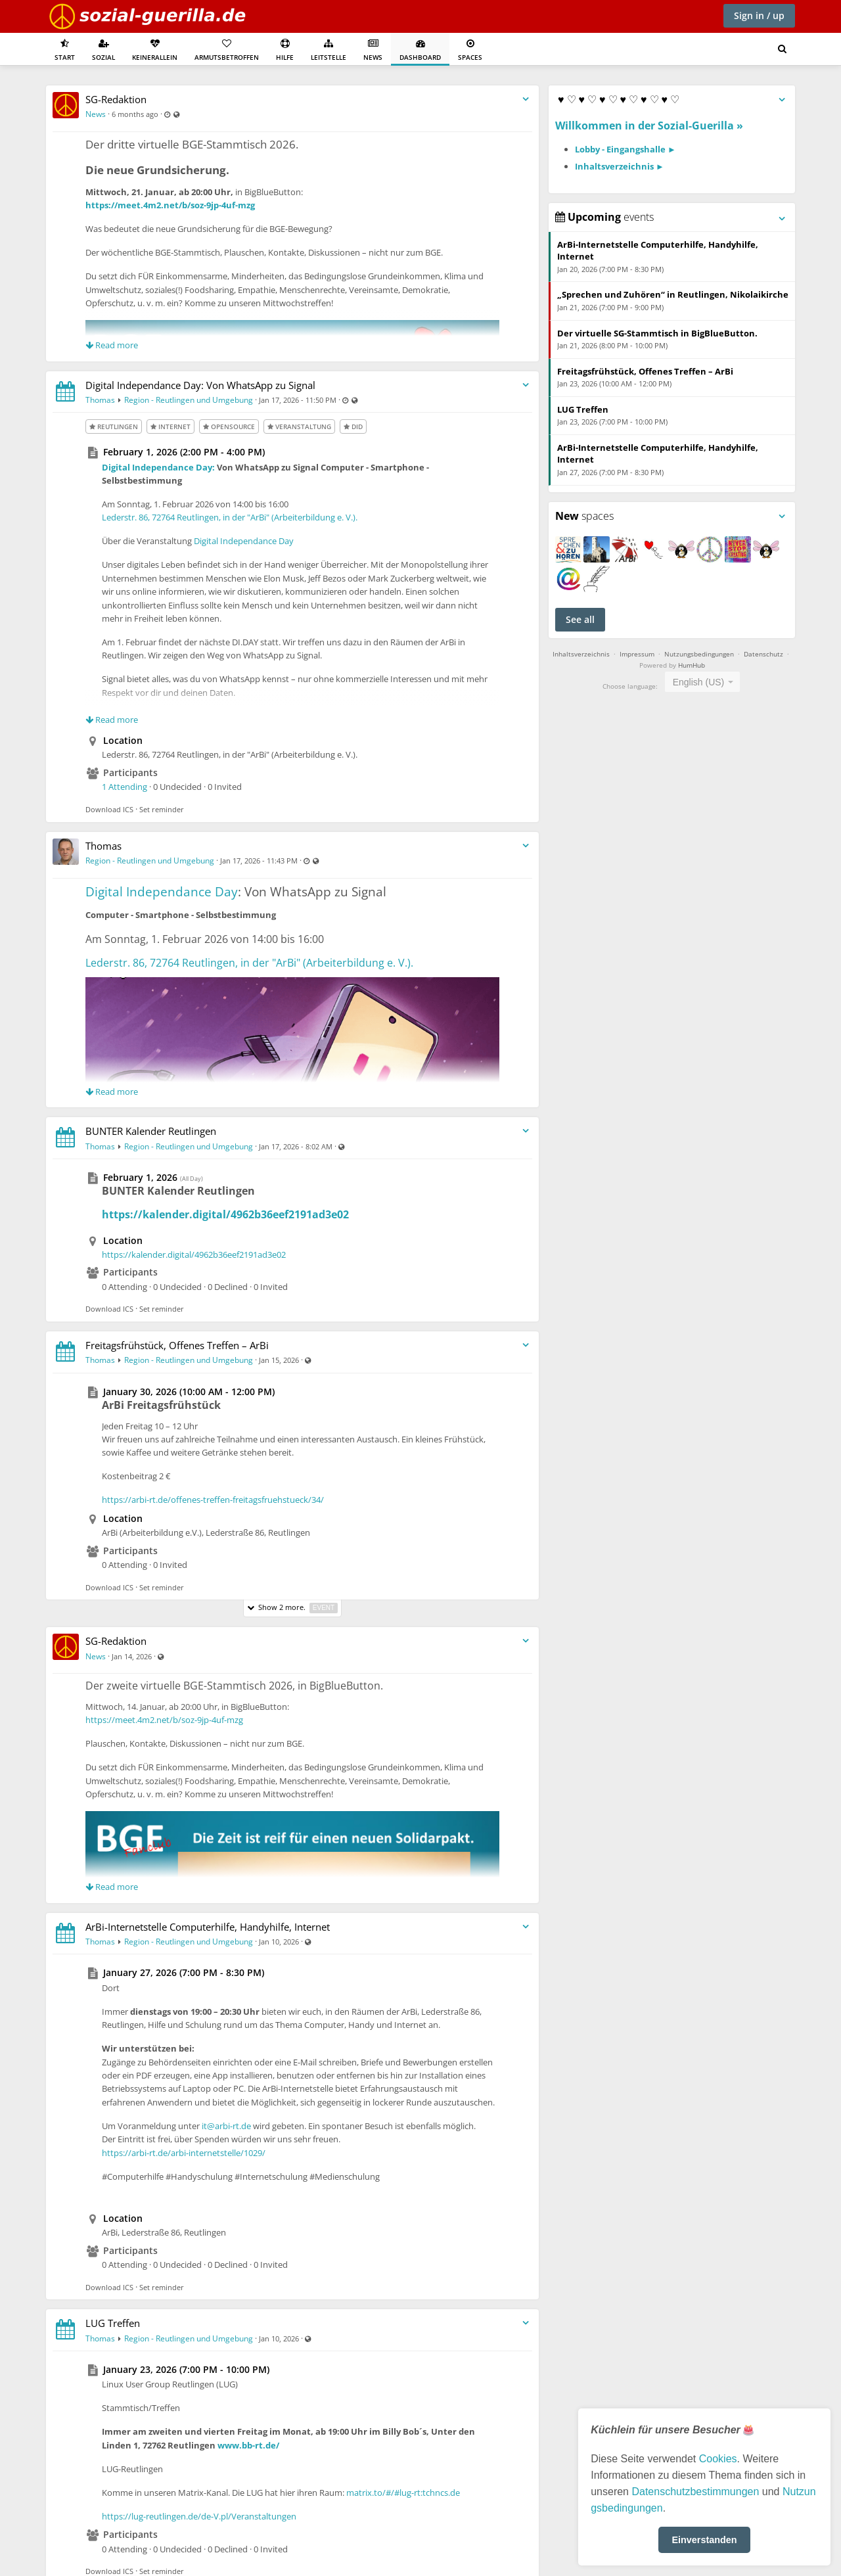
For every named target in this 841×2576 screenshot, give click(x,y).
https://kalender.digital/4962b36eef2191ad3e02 (225, 1214)
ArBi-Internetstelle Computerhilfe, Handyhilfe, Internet (207, 1926)
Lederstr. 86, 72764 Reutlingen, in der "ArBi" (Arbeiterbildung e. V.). (229, 517)
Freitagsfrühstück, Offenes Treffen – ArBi (177, 1345)
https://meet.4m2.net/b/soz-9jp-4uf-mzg (170, 205)
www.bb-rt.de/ (248, 2445)
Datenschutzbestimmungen (695, 2491)
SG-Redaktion (116, 99)
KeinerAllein (154, 50)
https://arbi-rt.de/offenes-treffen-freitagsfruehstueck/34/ (213, 1500)
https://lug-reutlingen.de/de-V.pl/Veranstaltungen (199, 2516)
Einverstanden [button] (704, 2540)
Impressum (637, 653)
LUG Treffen (112, 2323)
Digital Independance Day (244, 541)
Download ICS (109, 809)
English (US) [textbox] (699, 682)
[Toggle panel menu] (781, 100)
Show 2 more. (292, 1607)
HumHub (691, 665)
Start (65, 50)
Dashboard (420, 50)
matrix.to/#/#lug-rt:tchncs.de (403, 2492)
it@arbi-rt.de (226, 2126)
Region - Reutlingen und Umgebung (188, 399)
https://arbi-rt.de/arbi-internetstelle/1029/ (183, 2153)
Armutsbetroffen (226, 50)
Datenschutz (763, 653)
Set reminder (161, 809)
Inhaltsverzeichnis (581, 653)
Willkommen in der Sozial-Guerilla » (649, 125)
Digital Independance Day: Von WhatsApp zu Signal (200, 385)
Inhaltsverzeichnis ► (619, 166)
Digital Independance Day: (158, 467)
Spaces (470, 50)
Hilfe (285, 50)
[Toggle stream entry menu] (525, 99)
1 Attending (124, 787)
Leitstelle (328, 50)
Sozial (103, 50)
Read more (111, 345)
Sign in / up (759, 15)
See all (580, 619)
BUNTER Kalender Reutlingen (150, 1131)
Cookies (718, 2458)
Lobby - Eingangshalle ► (625, 149)
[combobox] (703, 681)
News (372, 50)
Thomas (100, 399)
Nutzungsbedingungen (699, 653)
